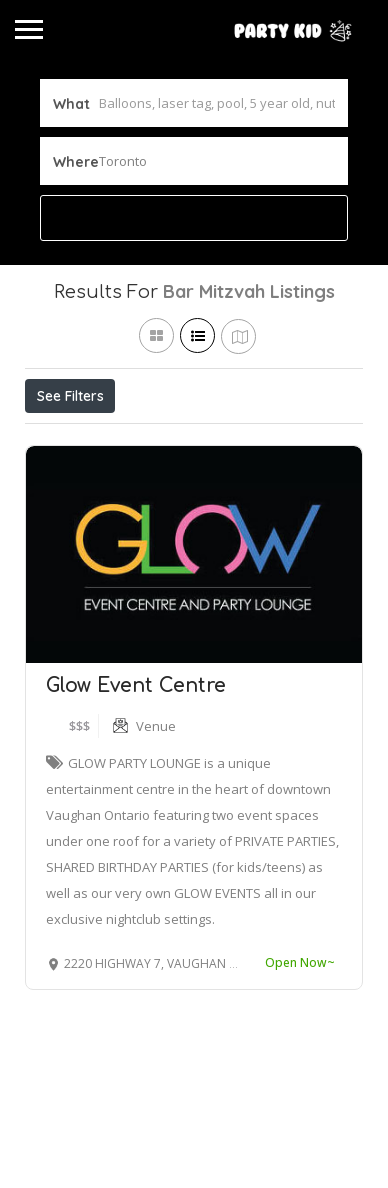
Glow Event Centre (136, 777)
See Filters (70, 396)
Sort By (66, 485)
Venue (156, 818)
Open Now (158, 440)
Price (62, 440)
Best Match (272, 440)
